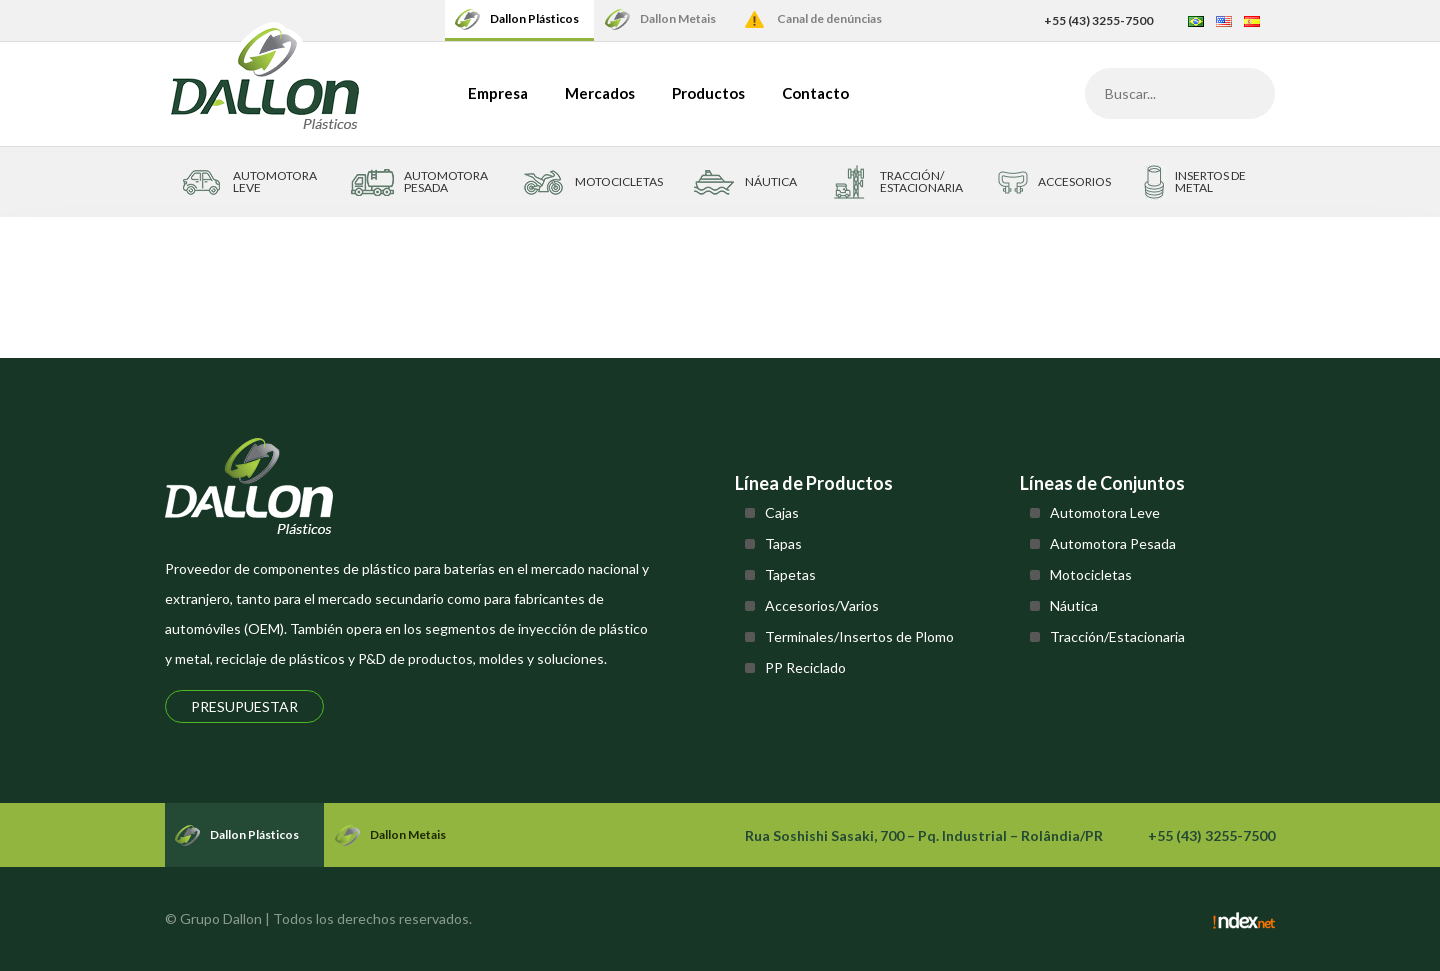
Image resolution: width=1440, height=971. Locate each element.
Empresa (498, 93)
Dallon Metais (678, 18)
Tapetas (790, 574)
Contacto (815, 93)
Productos (708, 93)
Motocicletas (1091, 574)
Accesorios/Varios (822, 605)
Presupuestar (244, 706)
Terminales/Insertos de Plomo (859, 636)
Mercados (600, 93)
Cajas (782, 512)
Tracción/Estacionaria (1117, 636)
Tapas (783, 543)
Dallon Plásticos (534, 18)
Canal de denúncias (829, 18)
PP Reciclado (805, 667)
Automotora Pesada (1113, 543)
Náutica (1074, 605)
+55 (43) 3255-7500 (1098, 20)
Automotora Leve (1105, 512)
